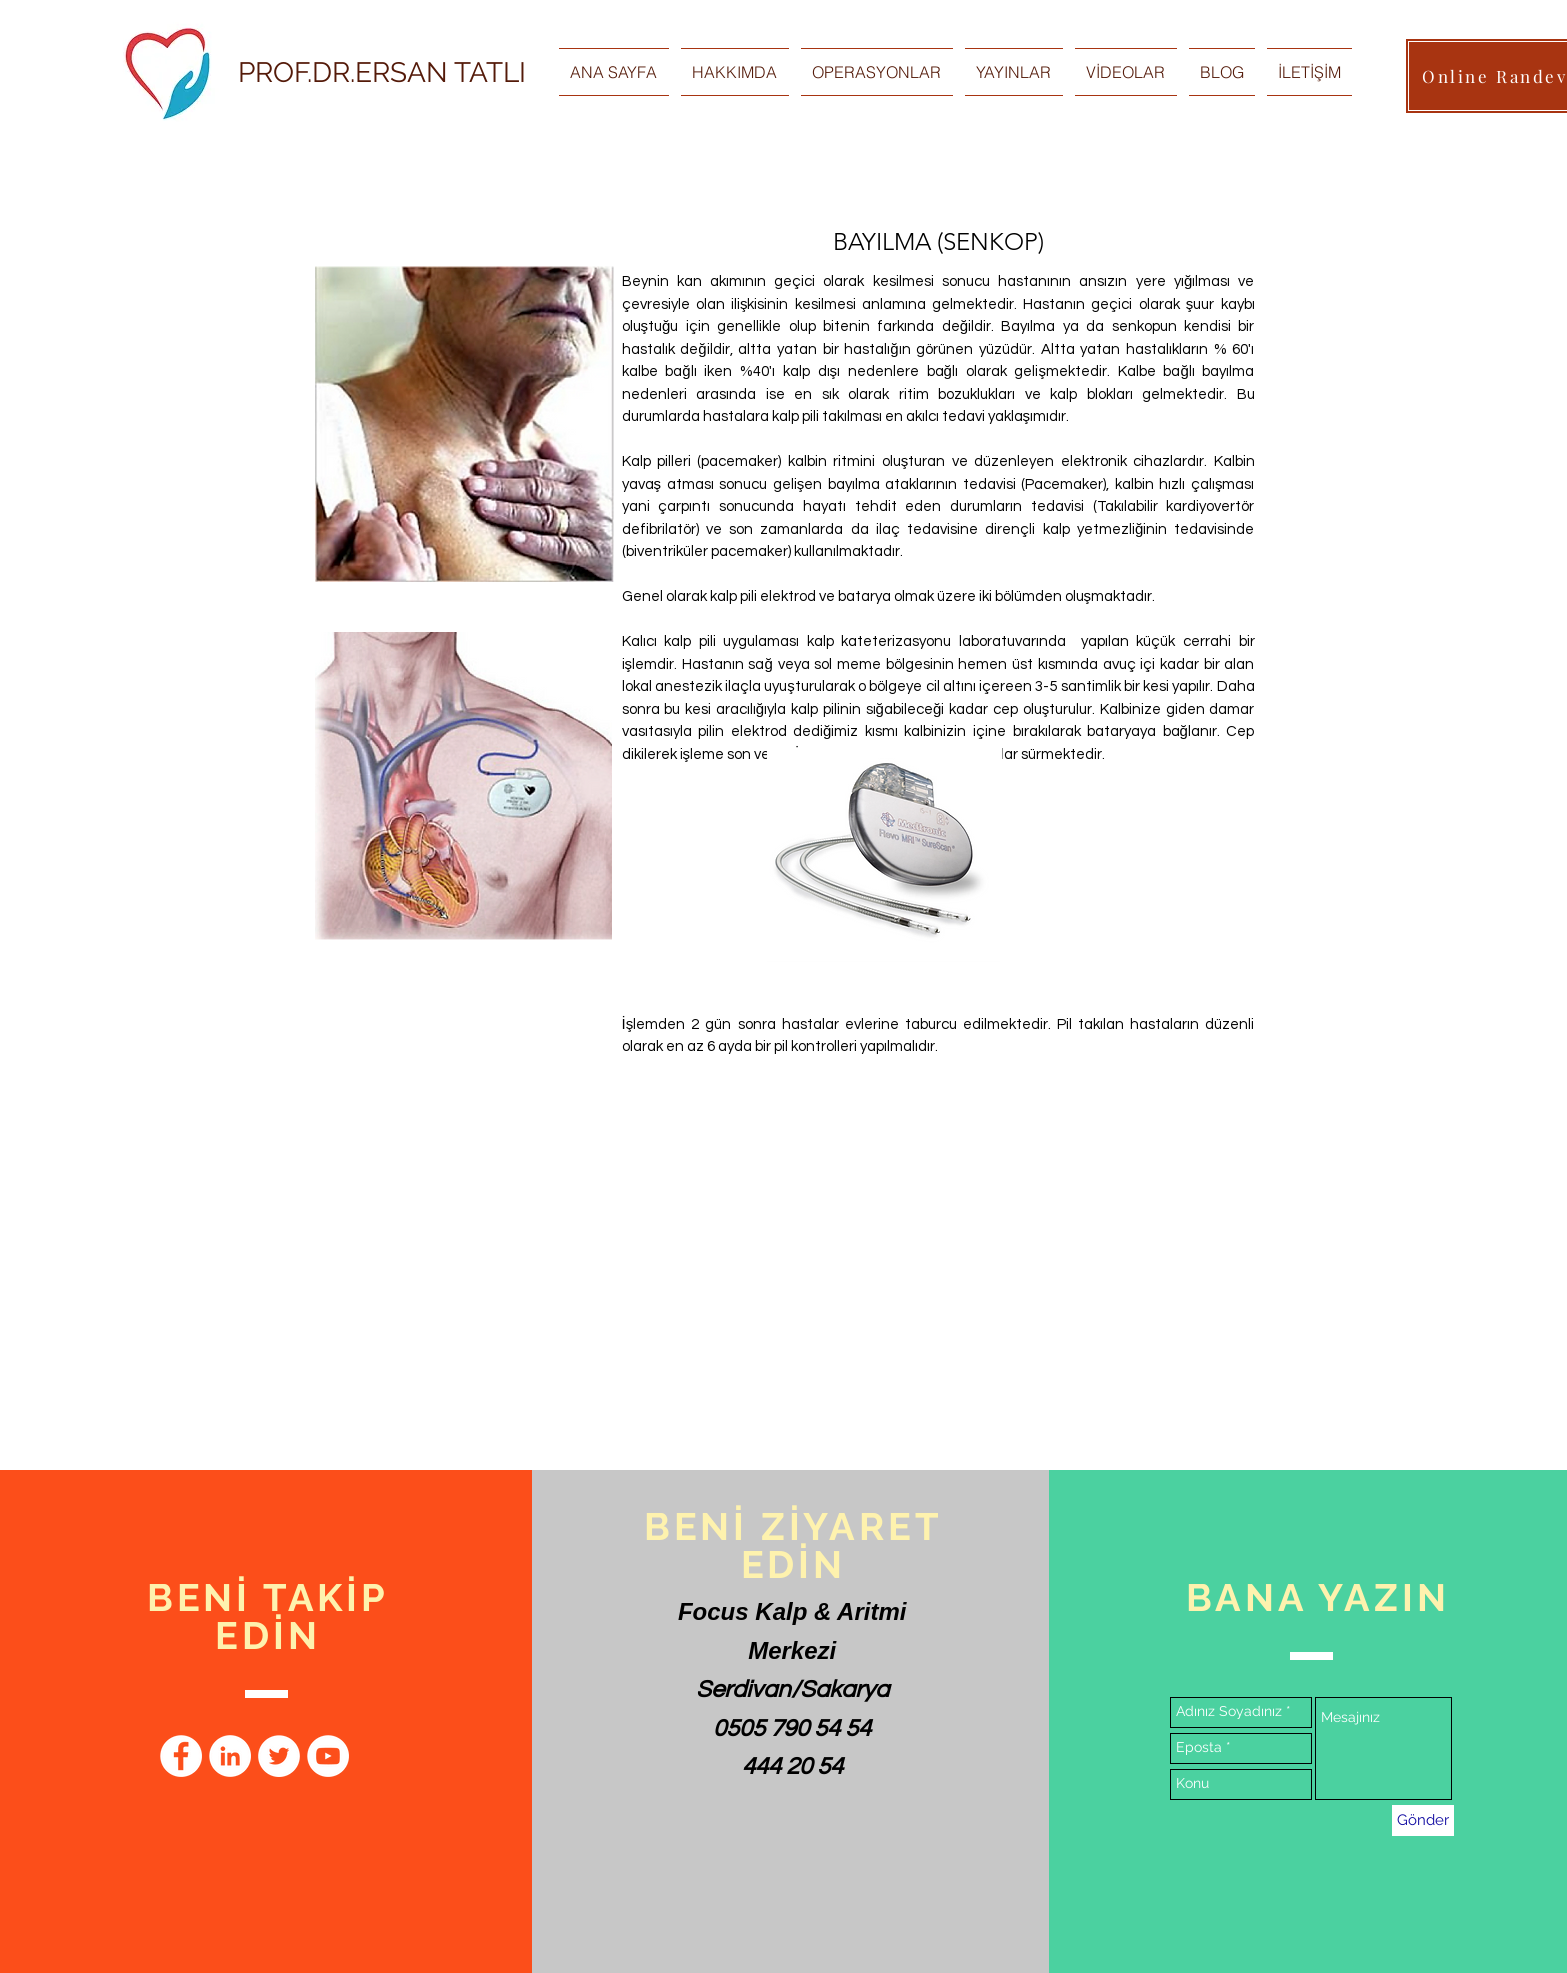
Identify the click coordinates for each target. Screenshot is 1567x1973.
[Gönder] (1423, 1820)
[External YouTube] (817, 1278)
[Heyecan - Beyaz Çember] (279, 1756)
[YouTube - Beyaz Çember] (328, 1756)
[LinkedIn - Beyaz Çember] (230, 1756)
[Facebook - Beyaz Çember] (181, 1756)
